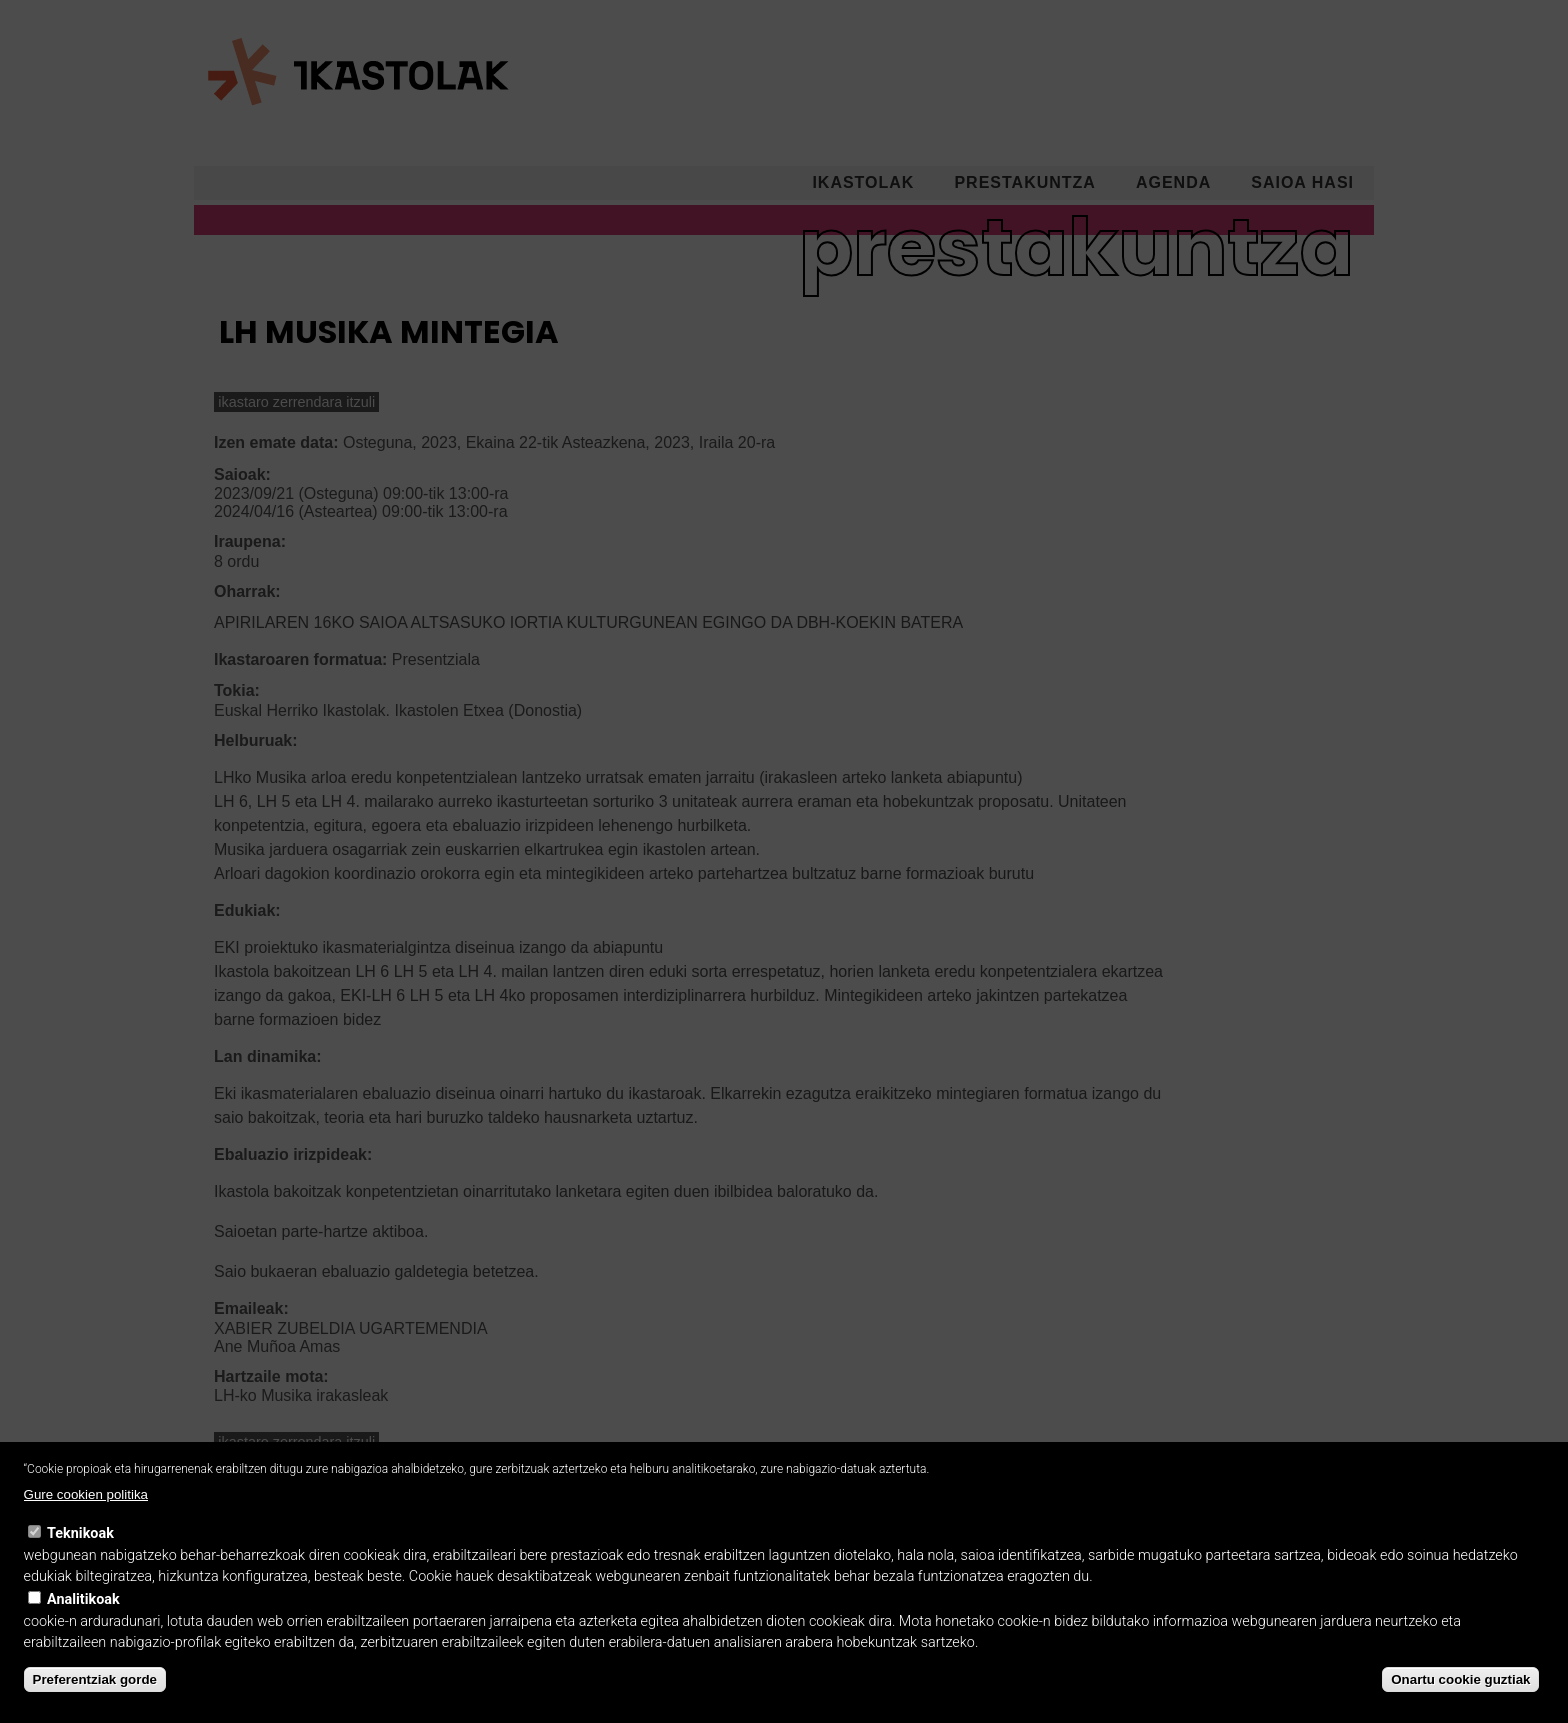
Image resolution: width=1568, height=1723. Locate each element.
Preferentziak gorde (95, 1706)
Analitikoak (83, 1626)
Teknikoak (80, 1560)
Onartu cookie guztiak (1460, 1706)
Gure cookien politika (86, 1522)
